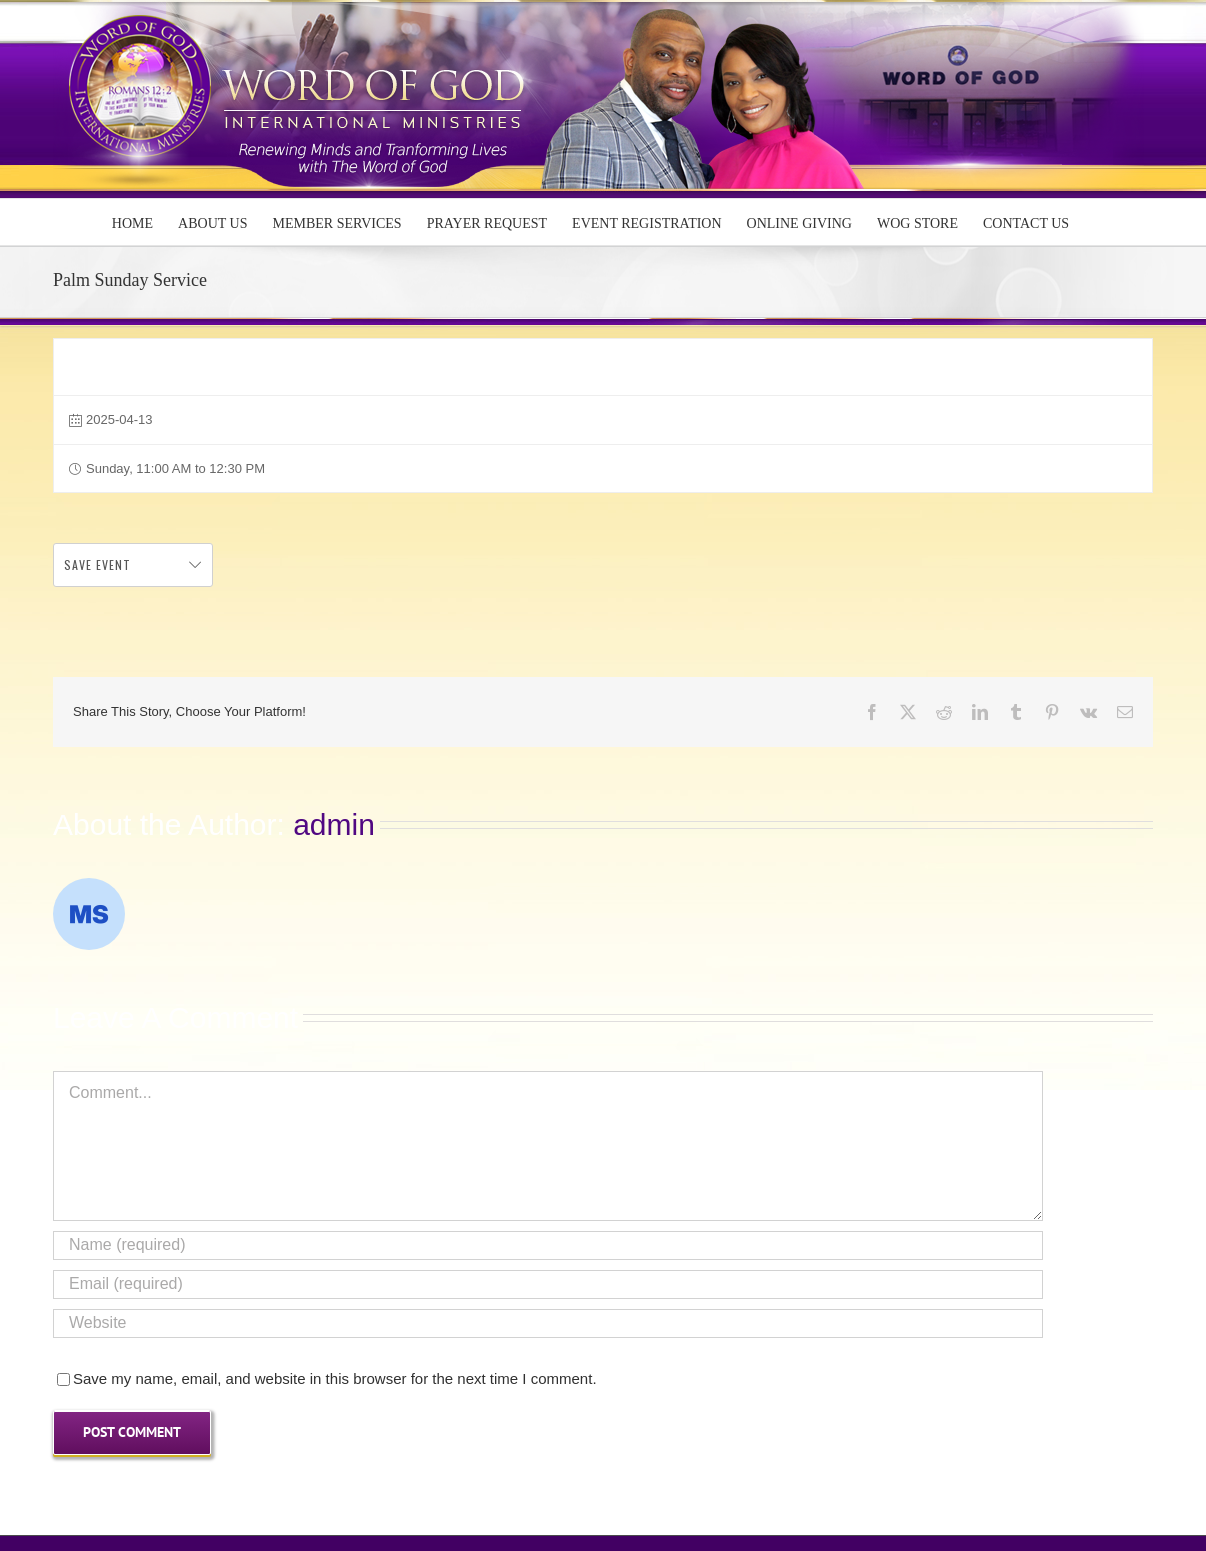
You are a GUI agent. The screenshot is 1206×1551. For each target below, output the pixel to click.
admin (334, 824)
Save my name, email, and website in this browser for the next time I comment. (335, 1378)
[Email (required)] (548, 1284)
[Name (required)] (548, 1245)
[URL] (548, 1323)
